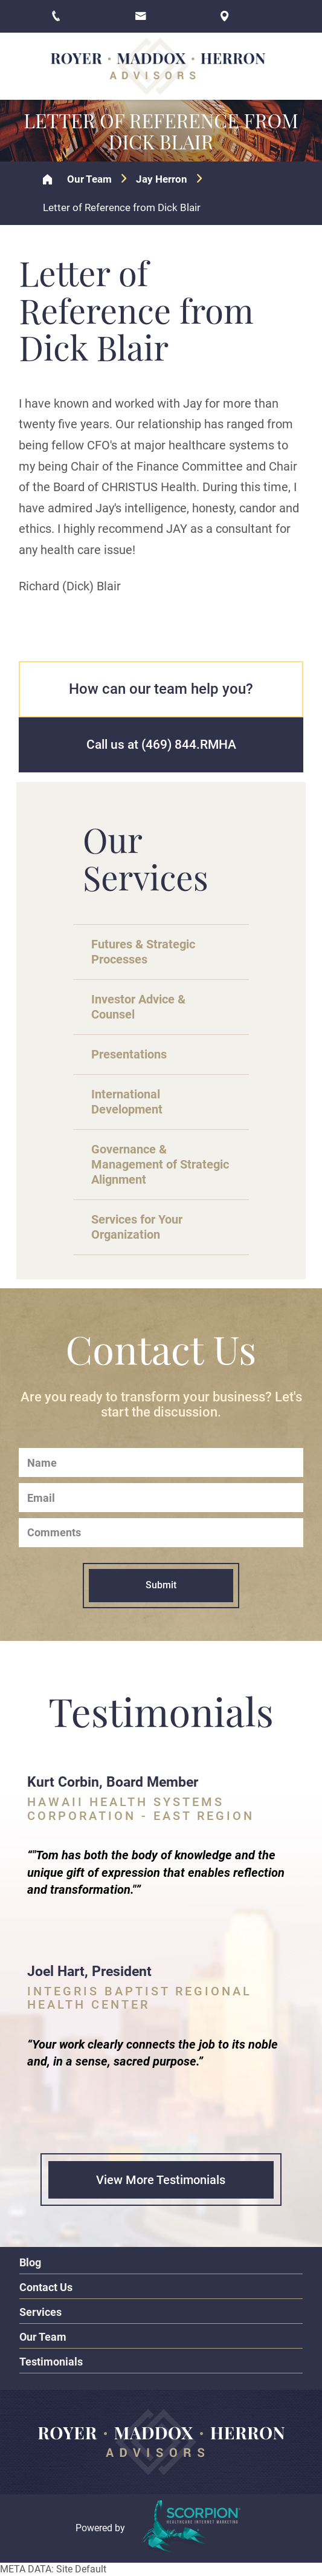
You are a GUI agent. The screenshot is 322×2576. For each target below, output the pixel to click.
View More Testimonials (160, 2180)
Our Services (145, 858)
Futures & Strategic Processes (143, 952)
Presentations (129, 1054)
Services (40, 2312)
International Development (127, 1102)
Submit (161, 1585)
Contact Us (45, 2287)
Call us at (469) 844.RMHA (161, 744)
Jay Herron (161, 179)
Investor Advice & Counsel (138, 1007)
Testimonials (51, 2361)
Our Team (89, 179)
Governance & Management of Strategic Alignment (160, 1164)
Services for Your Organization (136, 1227)
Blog (30, 2262)
